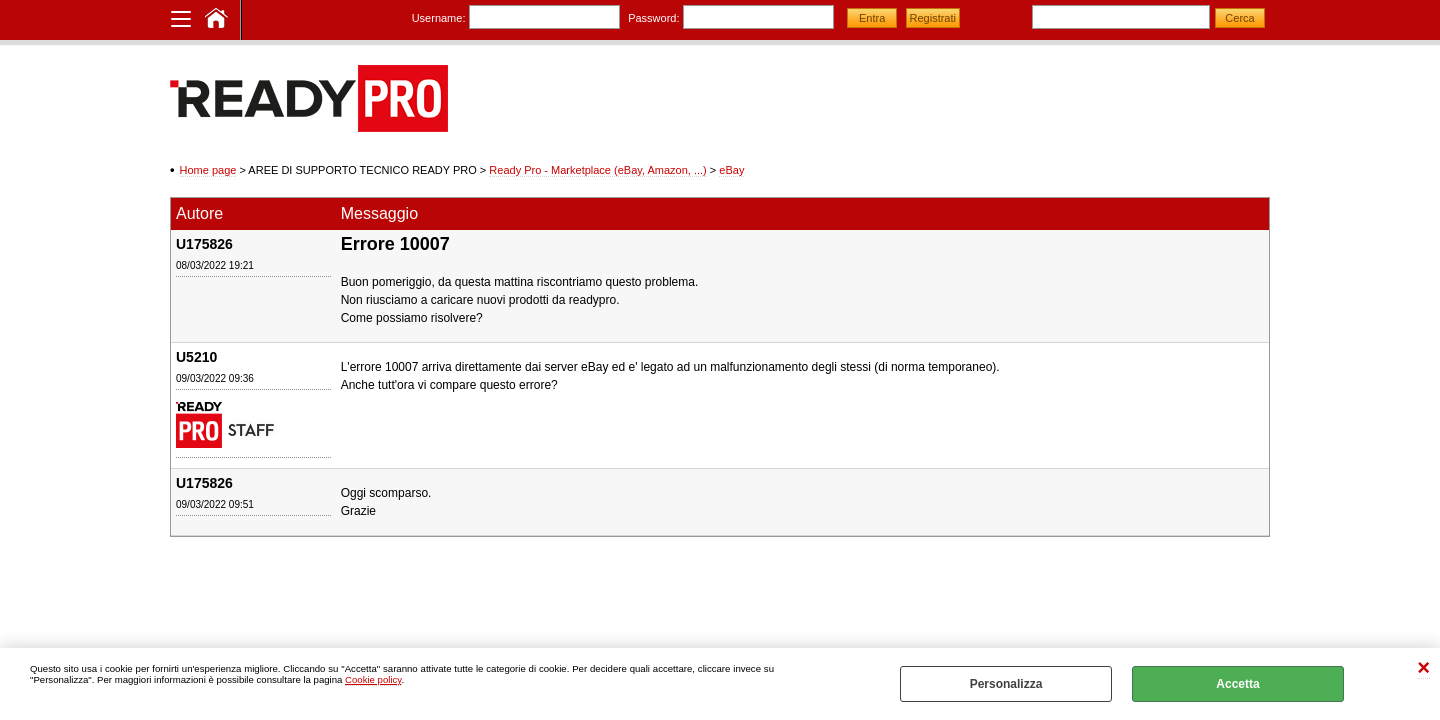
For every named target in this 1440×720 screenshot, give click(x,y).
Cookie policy (373, 679)
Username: (439, 18)
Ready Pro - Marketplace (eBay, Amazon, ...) (597, 170)
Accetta (1237, 684)
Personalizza (1006, 684)
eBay (731, 170)
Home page (208, 170)
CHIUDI (1423, 668)
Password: (653, 18)
